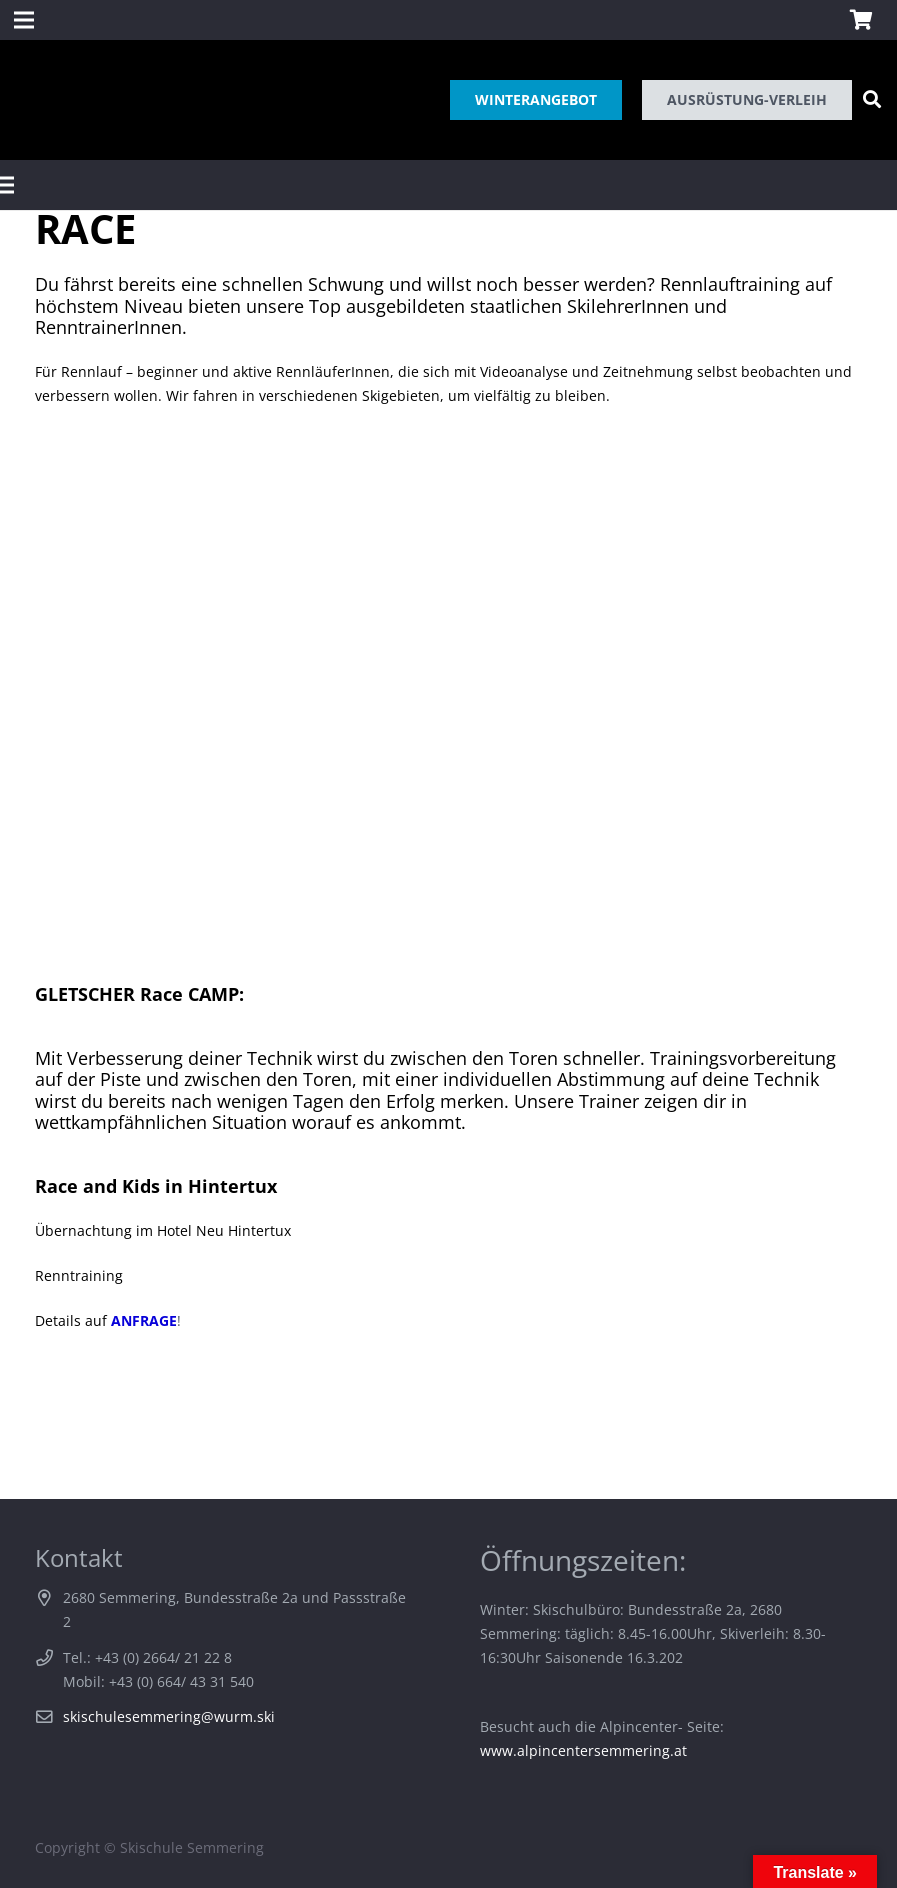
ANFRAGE (144, 1320)
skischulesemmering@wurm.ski (169, 1716)
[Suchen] (872, 99)
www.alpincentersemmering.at (583, 1750)
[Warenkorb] (861, 20)
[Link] (33, 100)
